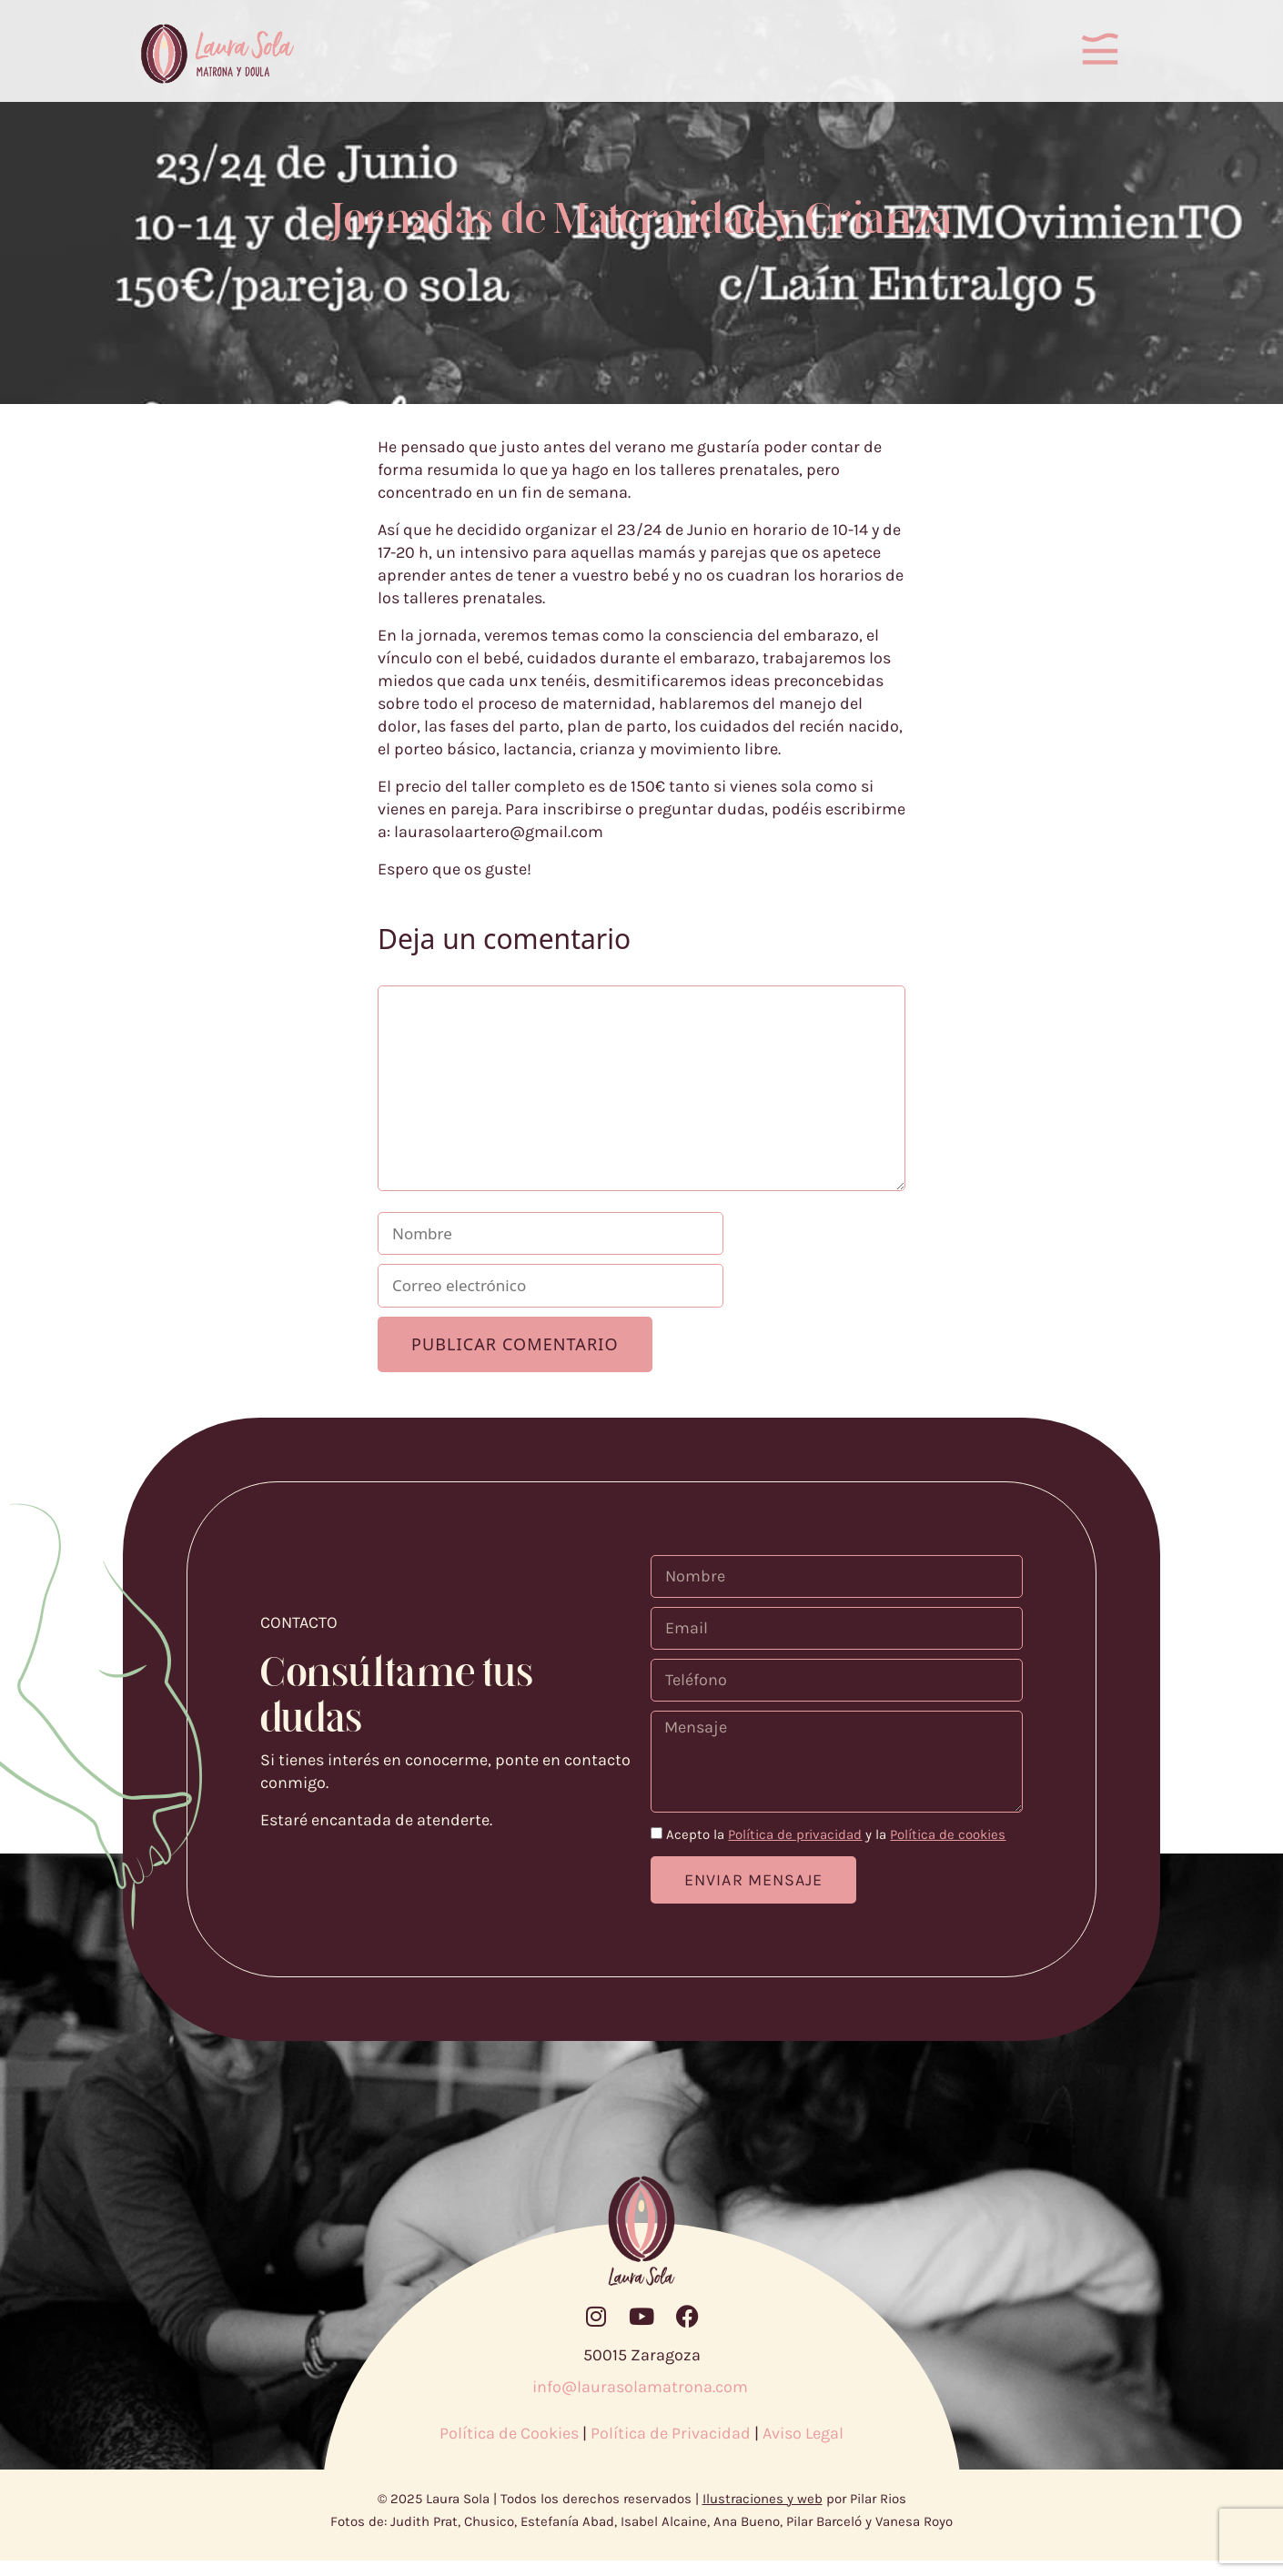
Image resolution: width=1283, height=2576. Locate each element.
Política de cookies (947, 1850)
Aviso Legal (803, 2449)
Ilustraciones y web (762, 2514)
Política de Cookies (509, 2449)
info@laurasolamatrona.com (642, 2402)
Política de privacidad (795, 1850)
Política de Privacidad (671, 2449)
